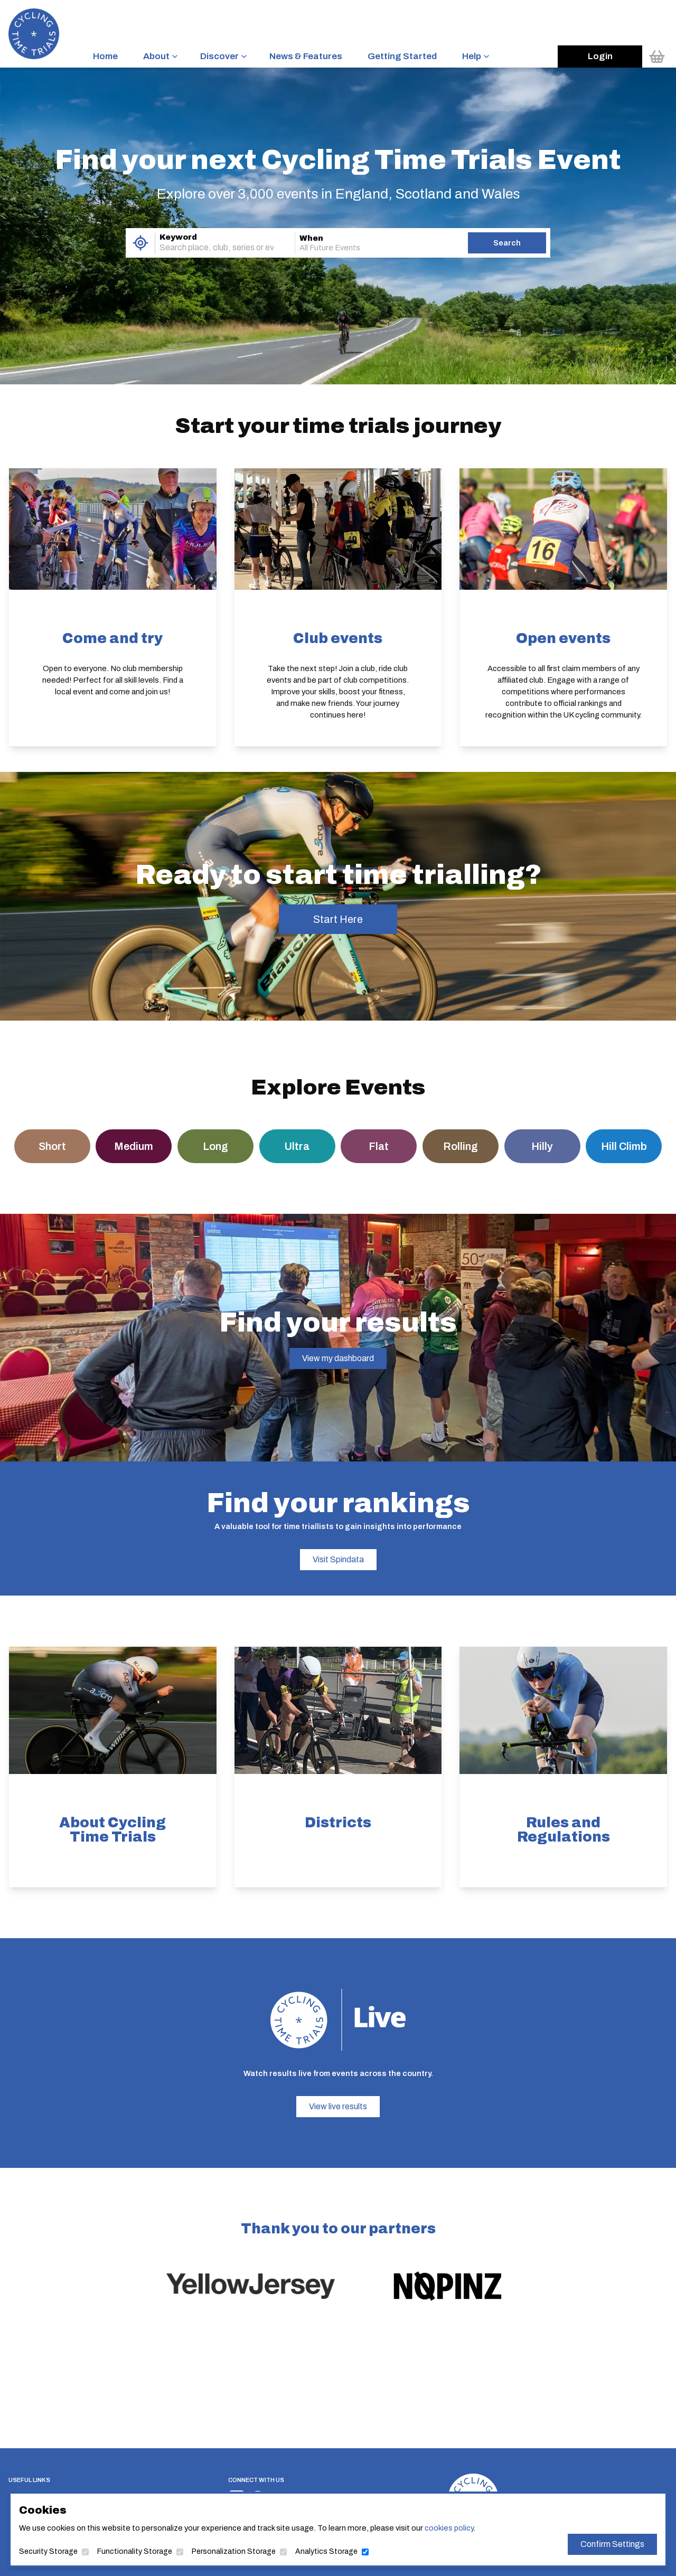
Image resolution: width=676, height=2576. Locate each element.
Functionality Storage (134, 2551)
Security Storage (48, 2551)
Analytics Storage (326, 2551)
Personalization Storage (234, 2551)
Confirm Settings (612, 2544)
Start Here (338, 919)
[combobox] (210, 247)
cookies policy (449, 2528)
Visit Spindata (338, 1559)
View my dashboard (338, 1358)
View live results (338, 2106)
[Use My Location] (140, 242)
